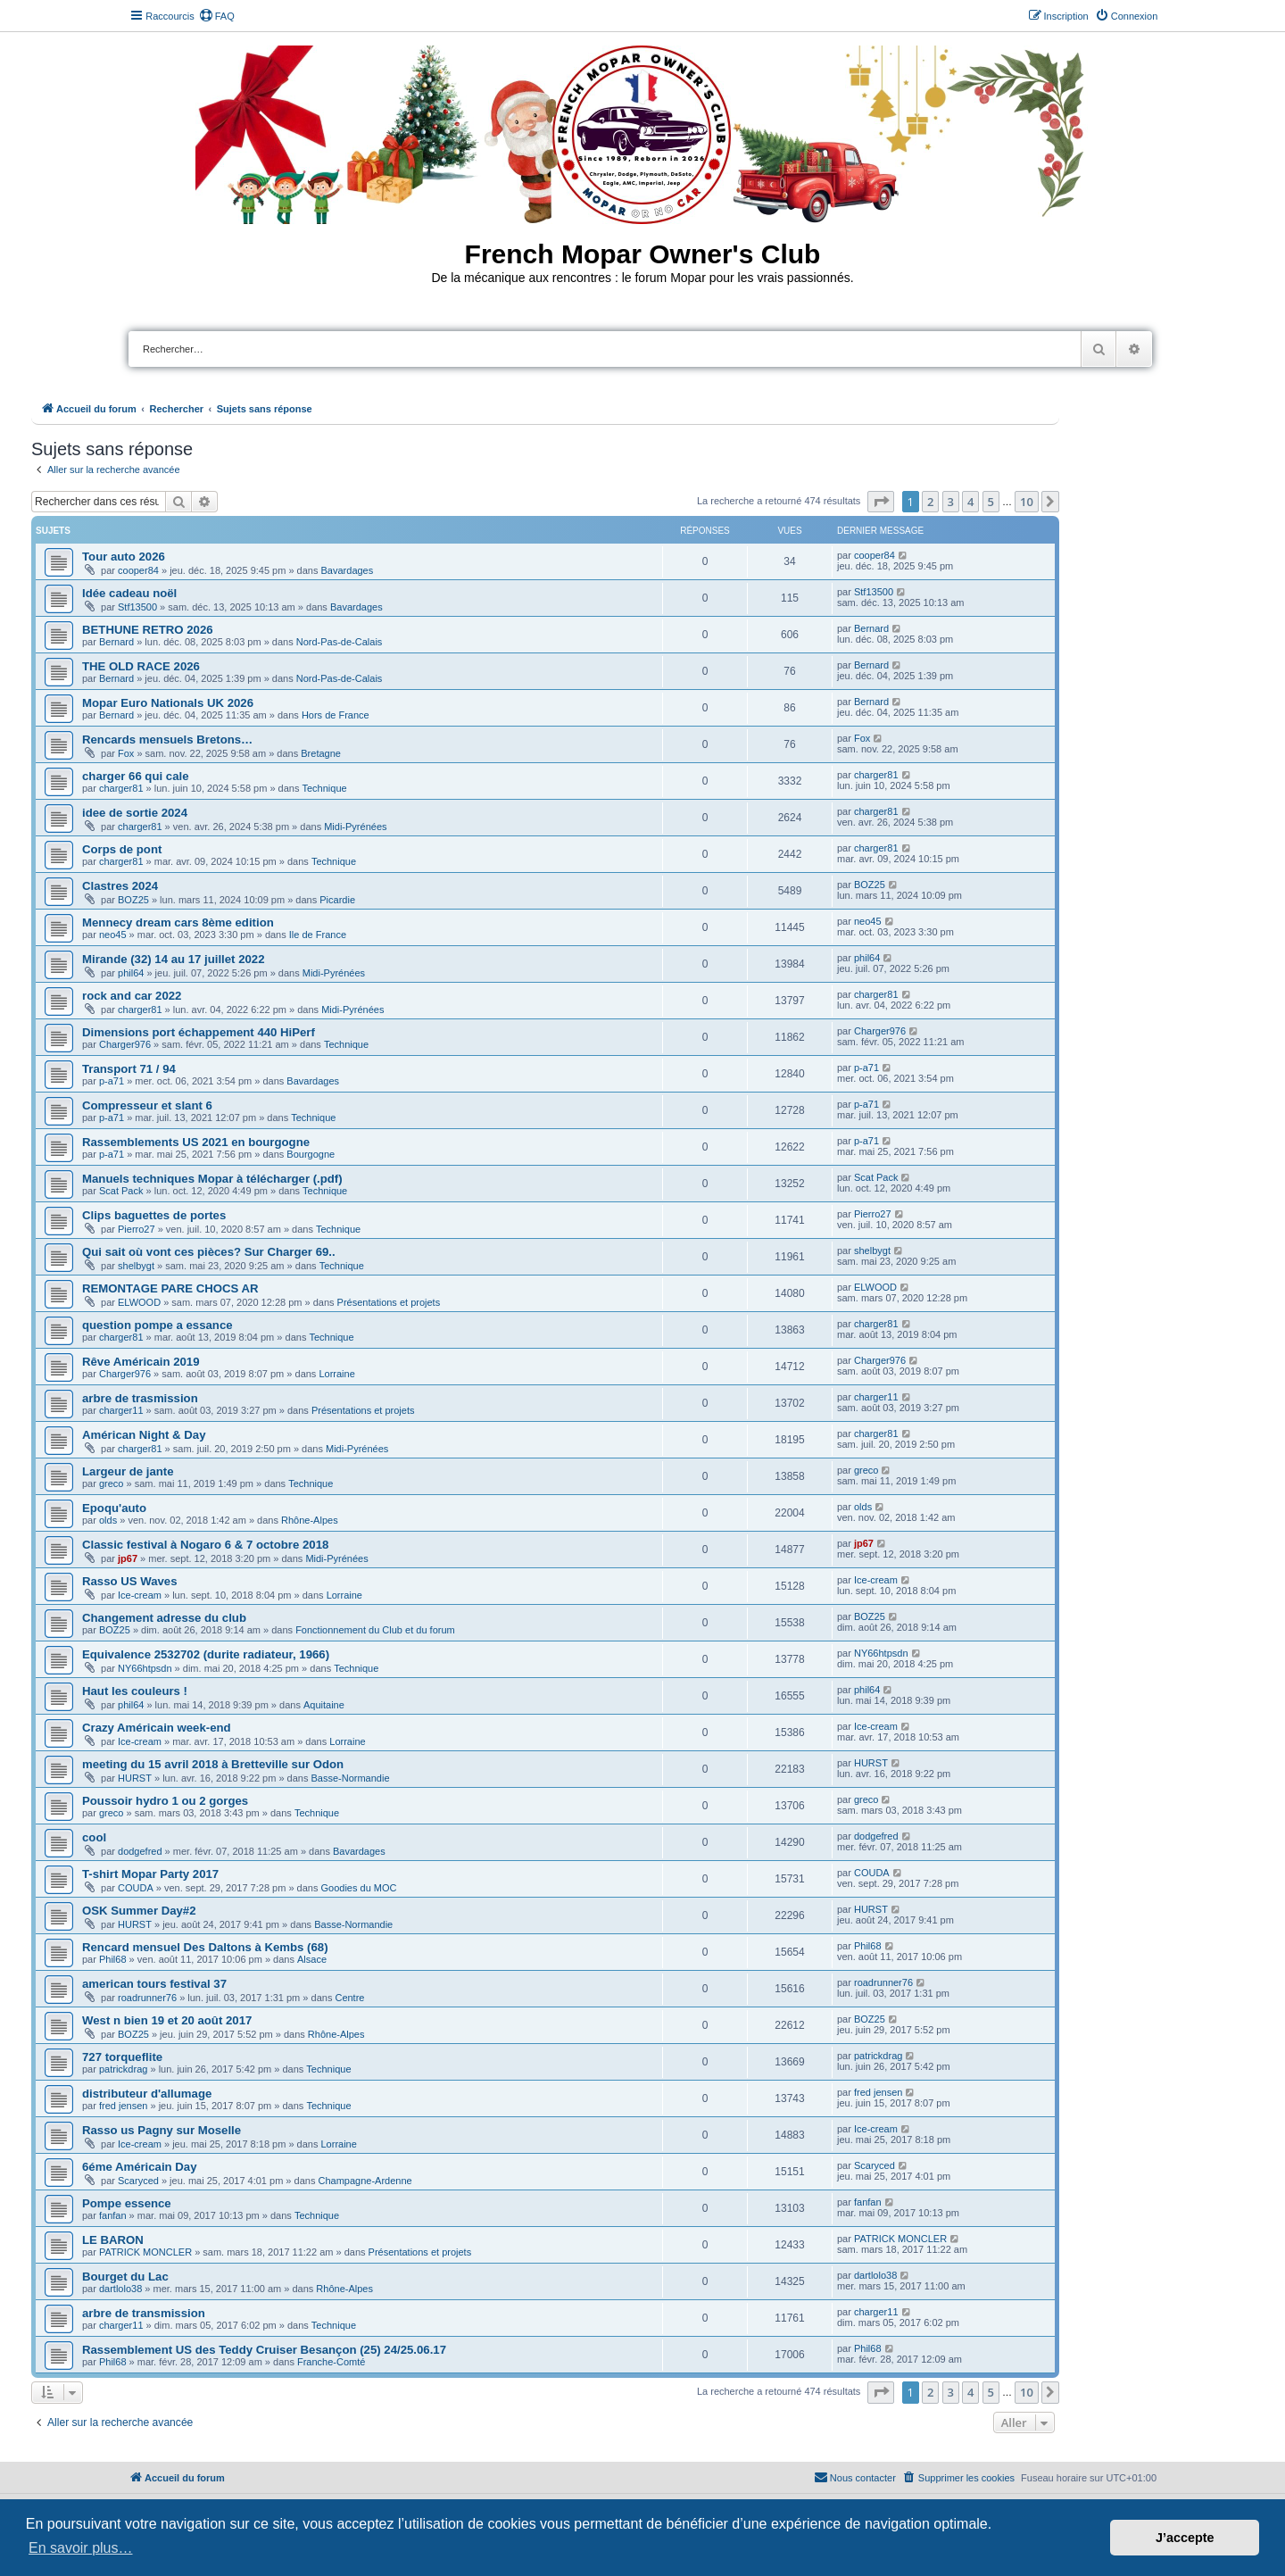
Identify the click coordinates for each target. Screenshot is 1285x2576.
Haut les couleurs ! (134, 1691)
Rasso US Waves (130, 1581)
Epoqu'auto (114, 1508)
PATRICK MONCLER (145, 2252)
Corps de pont (122, 849)
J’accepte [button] (1185, 2537)
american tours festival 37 (154, 1983)
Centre (349, 1997)
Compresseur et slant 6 (147, 1105)
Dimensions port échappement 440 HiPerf (198, 1032)
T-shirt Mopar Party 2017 (150, 1874)
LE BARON (113, 2240)
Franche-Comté (331, 2361)
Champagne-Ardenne (364, 2180)
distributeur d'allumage (146, 2093)
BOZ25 (133, 899)
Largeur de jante (128, 1471)
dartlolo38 (120, 2288)
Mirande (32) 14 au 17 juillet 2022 (173, 959)
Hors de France (335, 715)
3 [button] (951, 502)
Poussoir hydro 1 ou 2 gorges (165, 1800)
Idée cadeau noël (129, 593)
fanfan (113, 2215)
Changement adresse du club (164, 1618)
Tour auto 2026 (123, 556)
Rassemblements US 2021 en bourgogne (196, 1142)
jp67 (127, 1558)
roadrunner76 (147, 1997)
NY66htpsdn (145, 1668)
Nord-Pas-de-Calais (339, 641)
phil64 (131, 973)
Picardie (337, 899)
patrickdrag (123, 2069)
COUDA (135, 1887)
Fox (126, 753)
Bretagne (321, 753)
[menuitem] (217, 16)
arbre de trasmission (140, 1398)
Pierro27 (136, 1229)
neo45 (113, 934)
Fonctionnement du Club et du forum (375, 1630)
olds (108, 1520)
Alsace (312, 1959)
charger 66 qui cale (135, 776)
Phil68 (113, 1959)
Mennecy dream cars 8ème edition (178, 922)
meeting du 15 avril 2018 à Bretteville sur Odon (213, 1764)
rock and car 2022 (131, 995)
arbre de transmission (143, 2313)
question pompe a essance (157, 1325)
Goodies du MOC (359, 1887)
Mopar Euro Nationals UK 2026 (167, 703)
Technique (324, 788)
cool (94, 1837)
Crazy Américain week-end (156, 1727)
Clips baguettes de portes (154, 1215)
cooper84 (138, 570)
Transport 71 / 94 (129, 1069)
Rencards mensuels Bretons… (167, 739)
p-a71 (111, 1081)
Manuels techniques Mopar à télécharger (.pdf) (212, 1178)
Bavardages (347, 570)
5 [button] (991, 502)
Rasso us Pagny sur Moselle (161, 2130)
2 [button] (930, 502)
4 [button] (970, 502)
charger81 (121, 788)
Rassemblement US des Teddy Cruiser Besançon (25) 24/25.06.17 (264, 2349)
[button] (880, 501)
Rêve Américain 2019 (140, 1361)
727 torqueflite (122, 2057)
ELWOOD (139, 1302)
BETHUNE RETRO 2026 (147, 629)
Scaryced (138, 2180)
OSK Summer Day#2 (139, 1910)
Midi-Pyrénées (355, 826)
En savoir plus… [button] (81, 2547)
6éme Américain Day (139, 2166)
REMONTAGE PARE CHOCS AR (170, 1288)
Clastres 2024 (120, 886)
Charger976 (125, 1044)
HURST (135, 1778)
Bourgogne (310, 1154)
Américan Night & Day (144, 1435)
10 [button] (1026, 502)
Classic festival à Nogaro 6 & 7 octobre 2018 (205, 1544)
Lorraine (336, 1373)
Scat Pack (121, 1190)
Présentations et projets (389, 1302)
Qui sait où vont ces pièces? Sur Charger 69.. (209, 1252)
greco (111, 1483)
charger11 (121, 1410)
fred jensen (123, 2105)
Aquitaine (323, 1704)
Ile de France (317, 934)
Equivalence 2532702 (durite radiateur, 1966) (205, 1654)
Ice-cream (140, 1595)
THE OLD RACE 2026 (141, 666)
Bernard (116, 641)
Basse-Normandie (350, 1778)
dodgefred (140, 1851)
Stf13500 (137, 607)
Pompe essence (126, 2203)
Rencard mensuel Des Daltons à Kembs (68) (205, 1947)
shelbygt (136, 1265)
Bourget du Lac (125, 2276)
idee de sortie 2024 (134, 812)
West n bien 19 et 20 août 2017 (167, 2020)
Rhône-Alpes (309, 1520)
